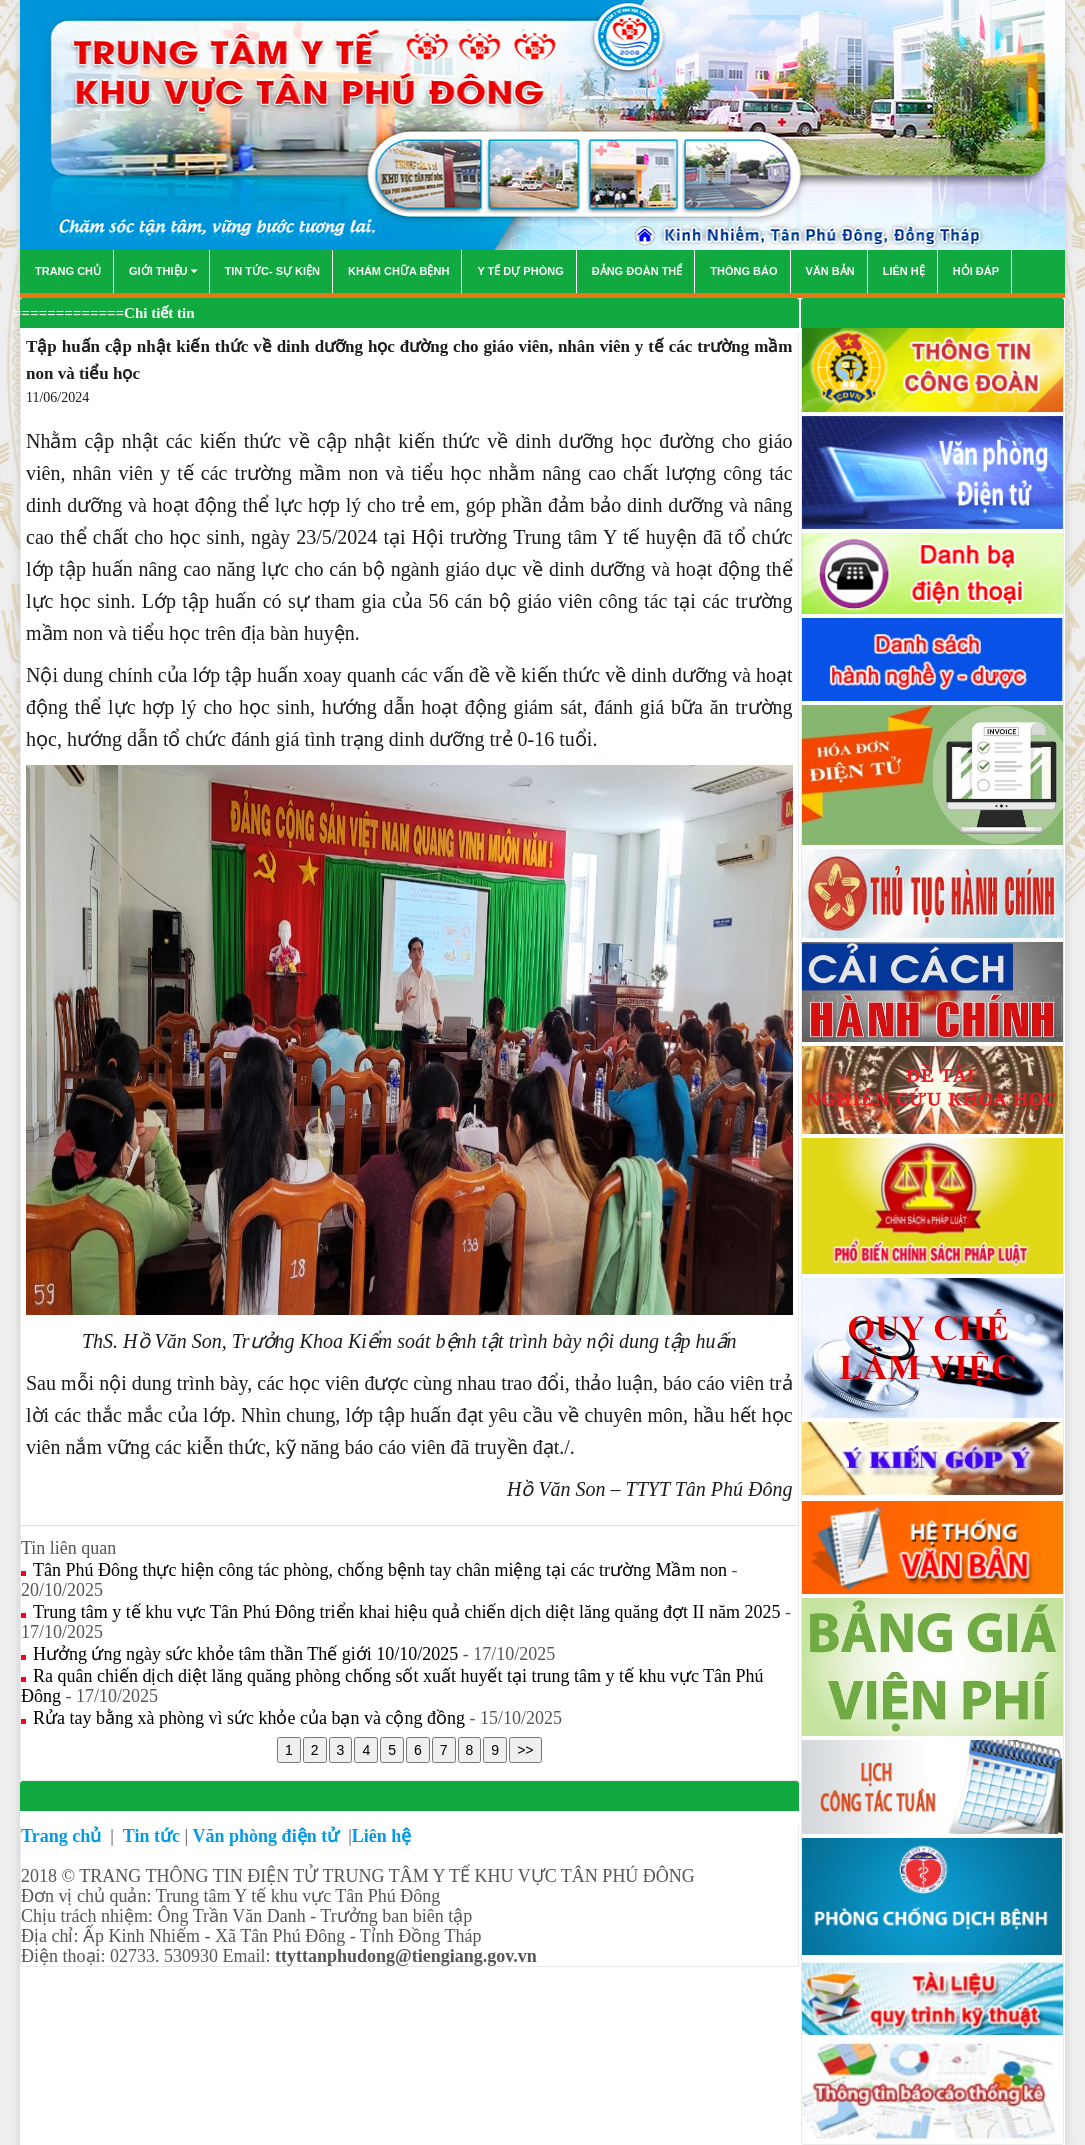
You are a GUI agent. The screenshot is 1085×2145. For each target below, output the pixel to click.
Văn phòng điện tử (268, 1836)
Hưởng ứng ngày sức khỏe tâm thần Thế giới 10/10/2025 (248, 1654)
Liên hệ (382, 1836)
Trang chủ (63, 1836)
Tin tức (151, 1836)
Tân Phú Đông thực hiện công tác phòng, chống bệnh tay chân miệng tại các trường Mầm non (382, 1570)
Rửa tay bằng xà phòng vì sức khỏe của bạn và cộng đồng (251, 1718)
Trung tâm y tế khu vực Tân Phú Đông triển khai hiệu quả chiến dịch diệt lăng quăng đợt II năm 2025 (409, 1612)
